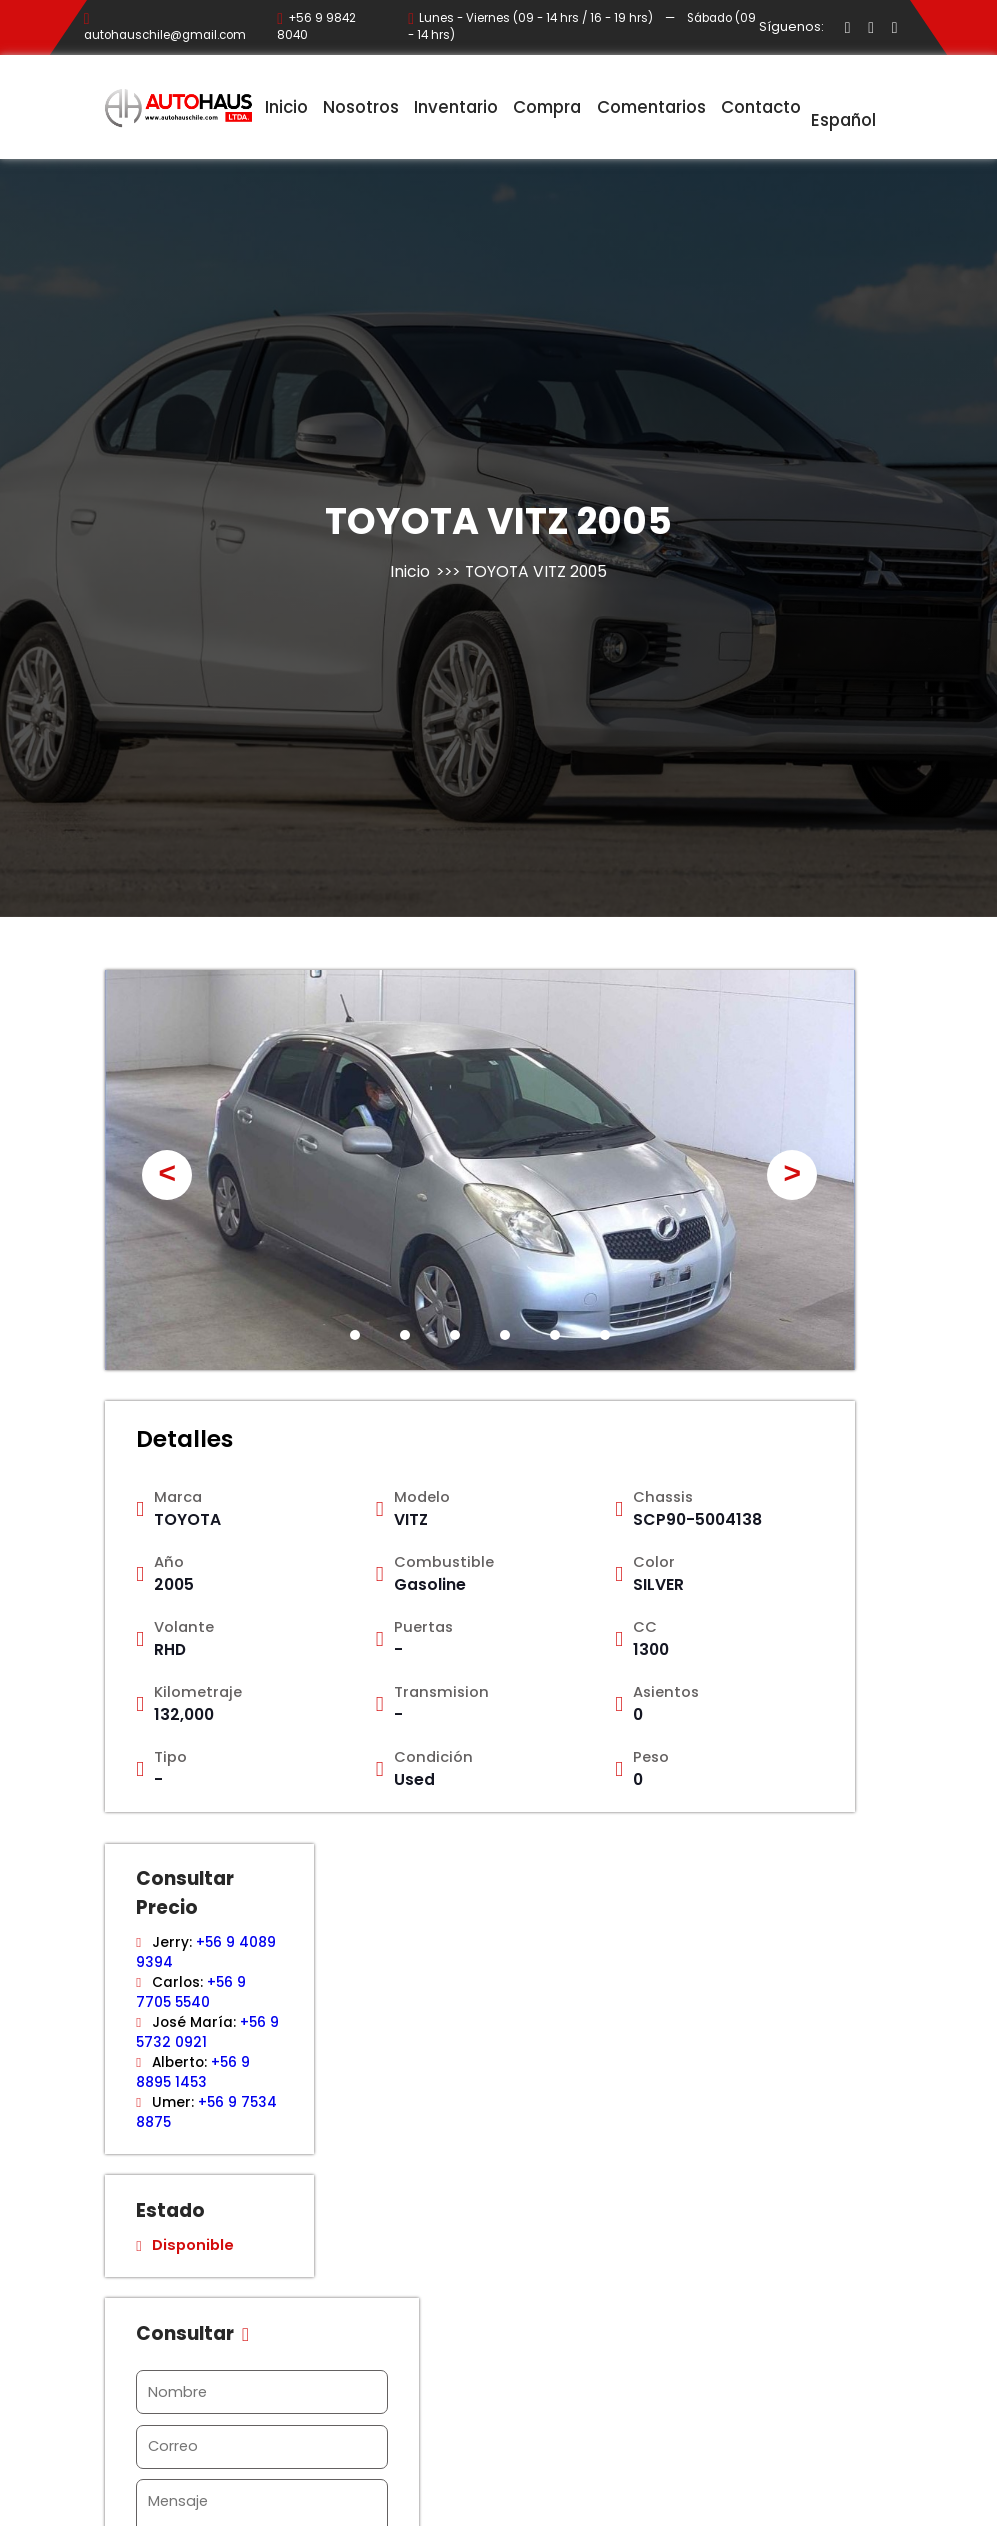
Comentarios (651, 107)
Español (843, 109)
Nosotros (361, 107)
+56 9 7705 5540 (190, 1992)
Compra (547, 107)
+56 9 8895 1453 (192, 2072)
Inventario (456, 107)
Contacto (761, 107)
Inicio (286, 107)
